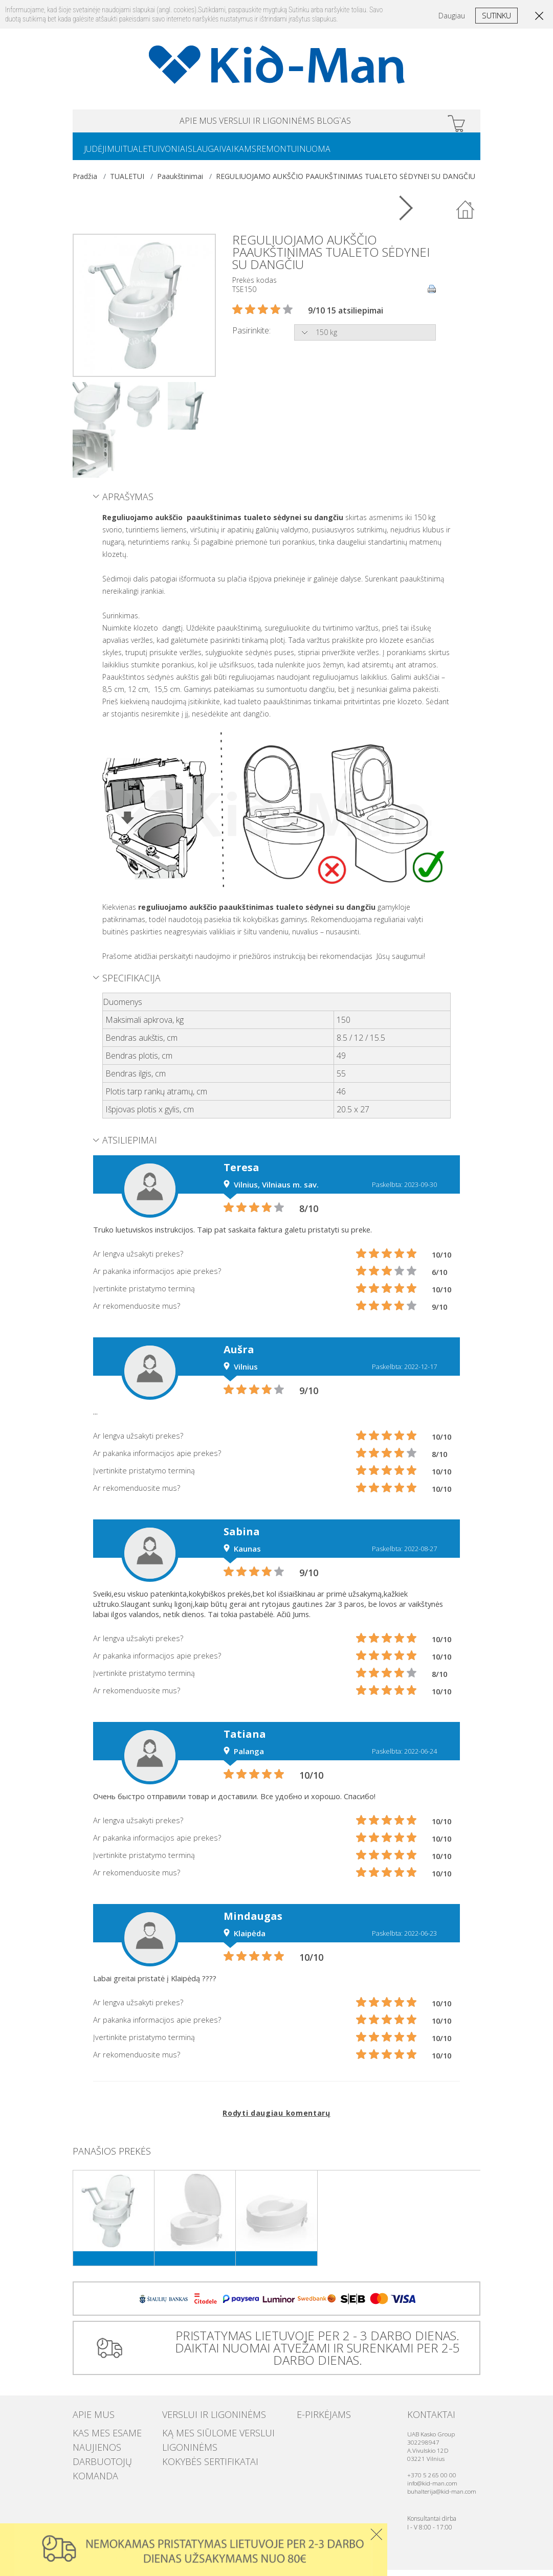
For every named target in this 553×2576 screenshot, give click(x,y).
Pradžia (85, 182)
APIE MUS (158, 122)
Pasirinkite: (251, 336)
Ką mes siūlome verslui (202, 2436)
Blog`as (374, 122)
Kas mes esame (97, 2436)
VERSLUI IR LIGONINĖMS (267, 122)
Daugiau (451, 15)
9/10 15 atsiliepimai (345, 316)
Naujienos (90, 2447)
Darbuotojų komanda (111, 2457)
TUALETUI (153, 154)
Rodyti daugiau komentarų (276, 2119)
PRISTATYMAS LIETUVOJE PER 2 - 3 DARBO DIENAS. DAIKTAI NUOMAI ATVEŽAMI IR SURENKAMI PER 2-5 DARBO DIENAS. (313, 2354)
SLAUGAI (233, 154)
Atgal (465, 216)
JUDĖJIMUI (107, 154)
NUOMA (368, 154)
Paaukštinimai (180, 182)
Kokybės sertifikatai (196, 2457)
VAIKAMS (275, 154)
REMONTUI (322, 154)
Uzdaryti (376, 2534)
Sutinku (496, 15)
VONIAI (194, 154)
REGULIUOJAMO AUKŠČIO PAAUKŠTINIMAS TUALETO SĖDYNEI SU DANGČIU (345, 182)
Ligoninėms (182, 2447)
